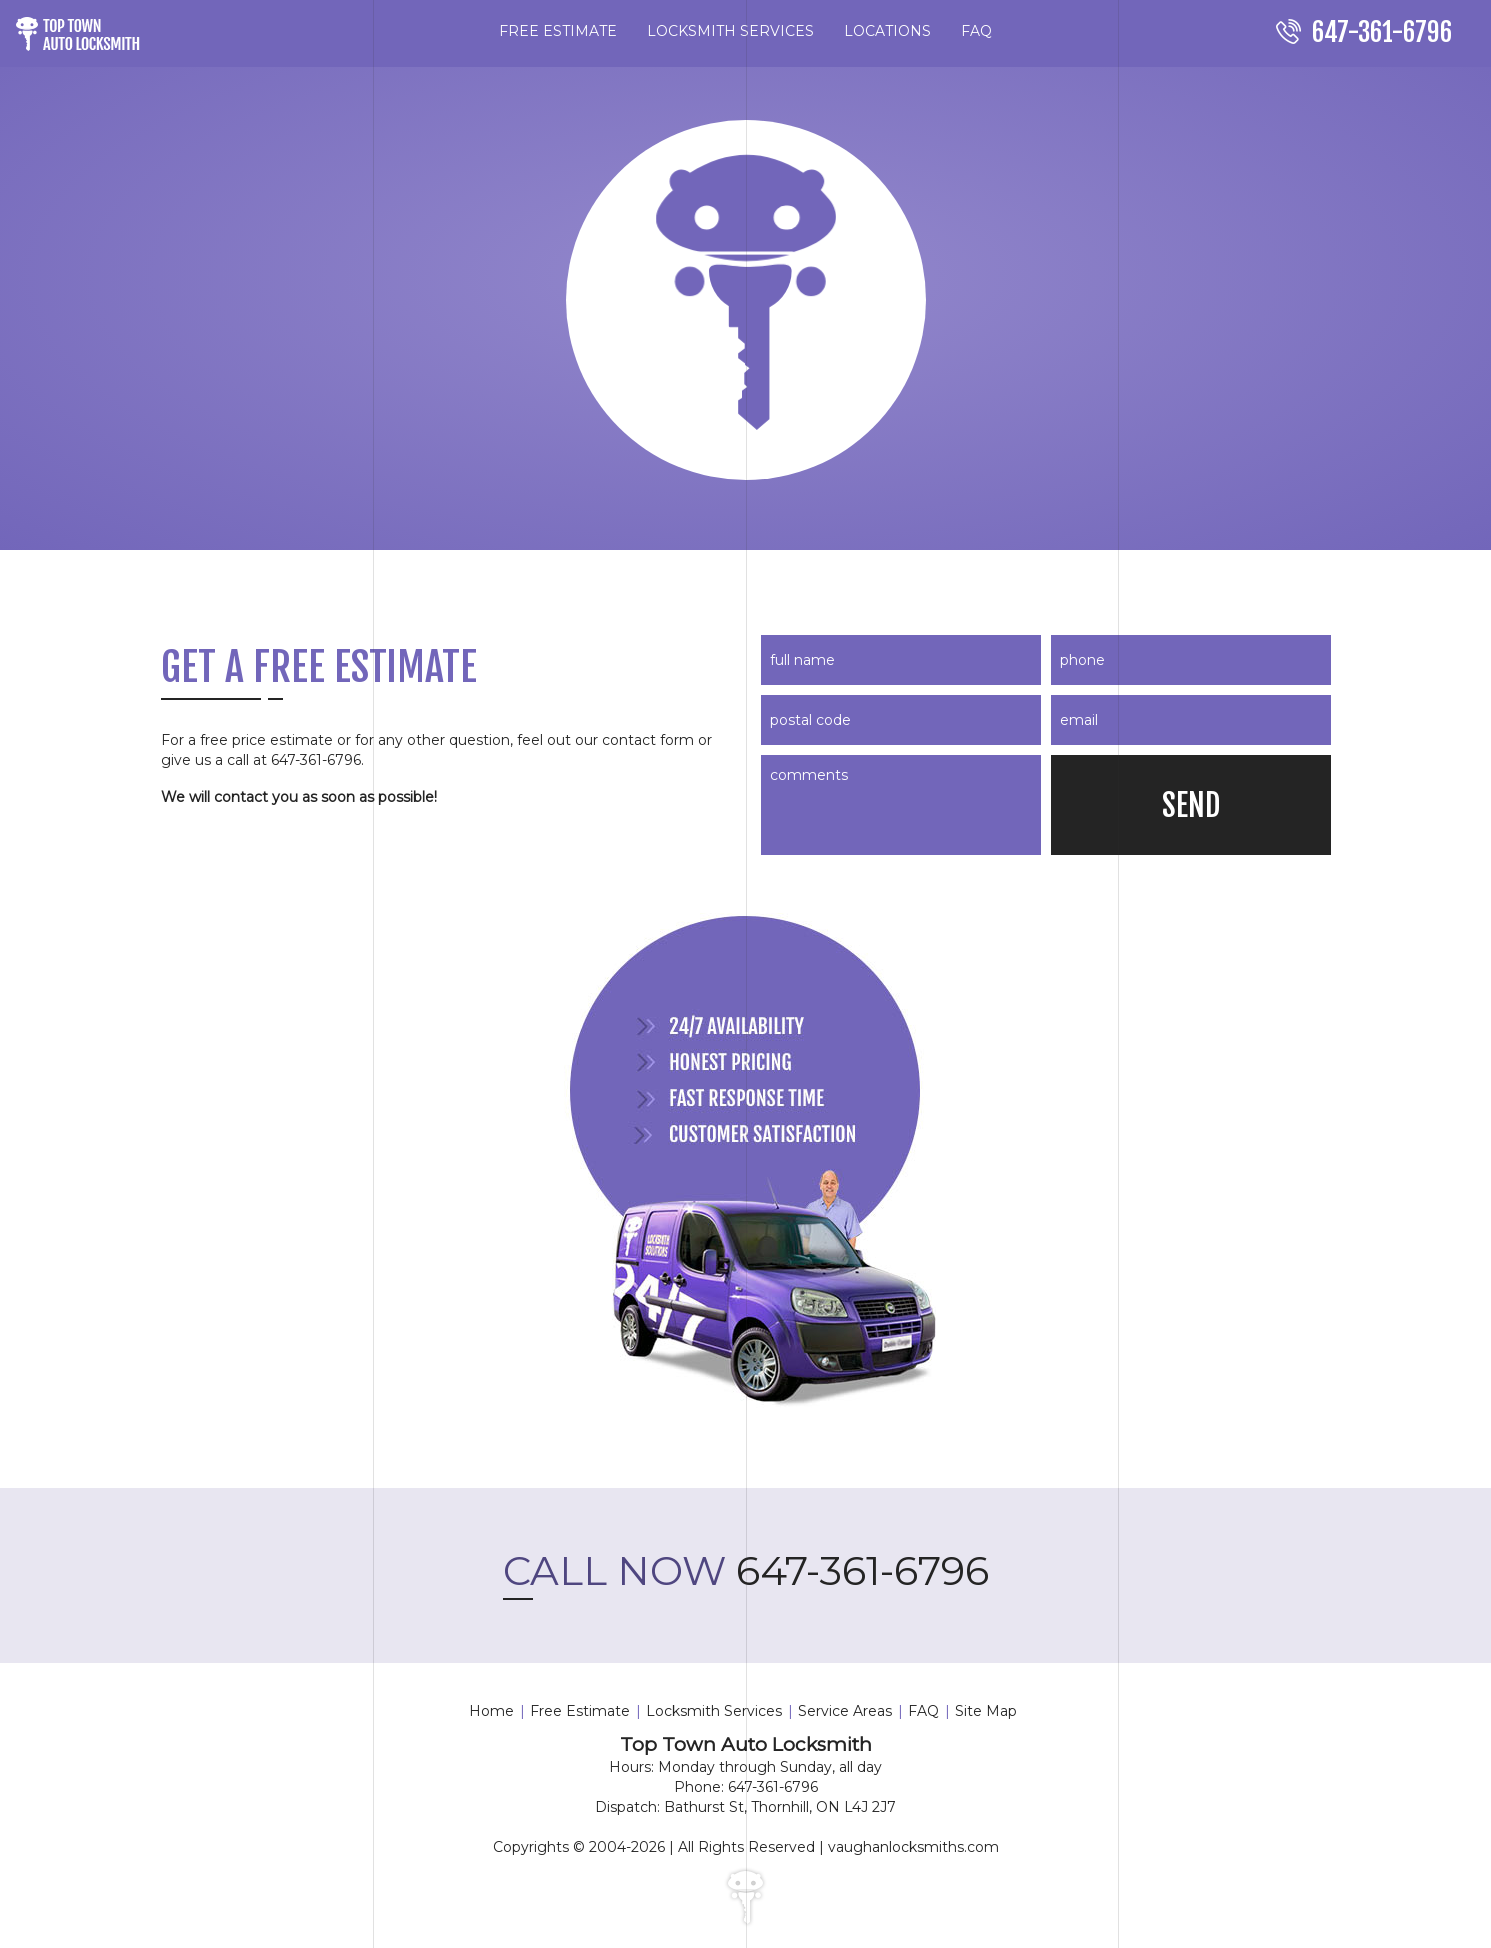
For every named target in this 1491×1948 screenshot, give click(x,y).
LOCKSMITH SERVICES (730, 31)
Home (491, 1711)
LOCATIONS (887, 31)
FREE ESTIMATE (558, 31)
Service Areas (845, 1711)
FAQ (976, 31)
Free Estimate (580, 1711)
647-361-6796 (746, 1570)
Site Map (986, 1711)
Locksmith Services (714, 1711)
